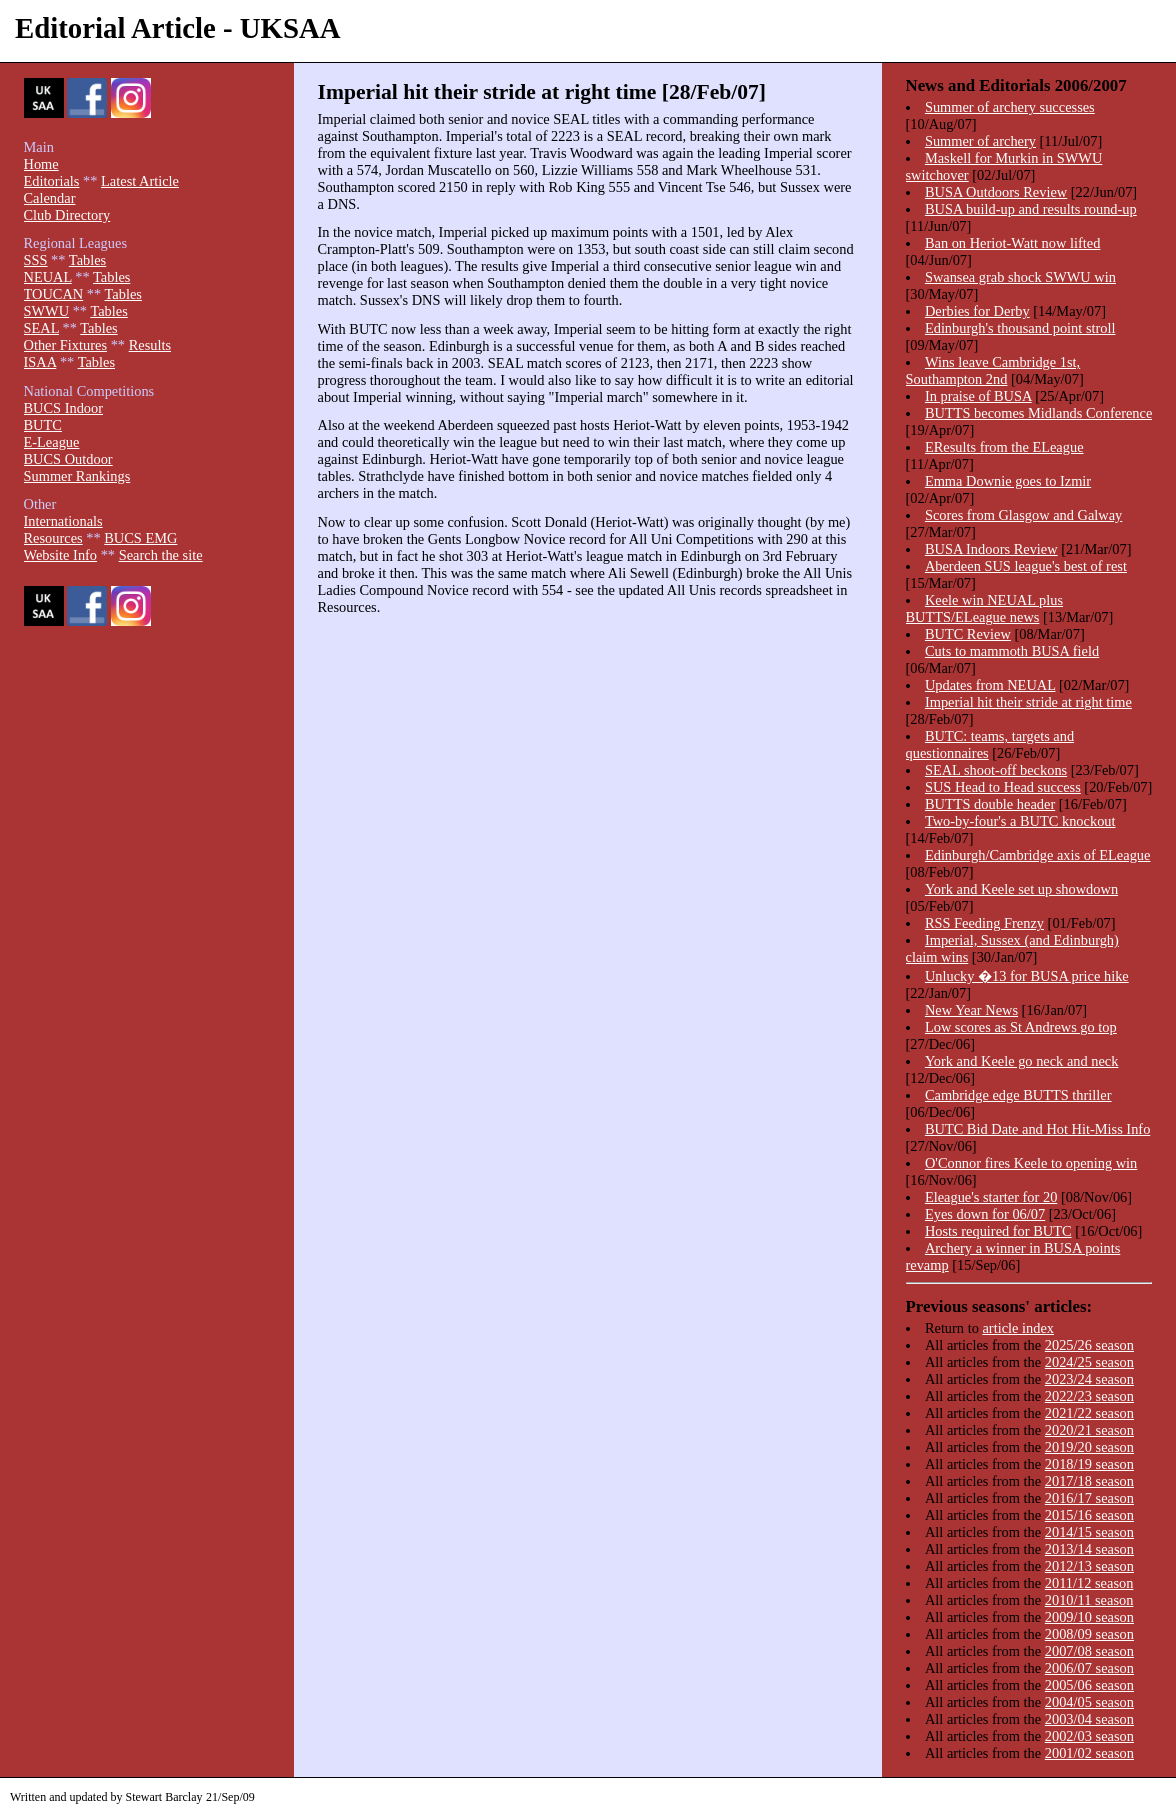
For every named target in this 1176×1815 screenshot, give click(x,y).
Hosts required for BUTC (998, 1231)
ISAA (40, 362)
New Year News (971, 1010)
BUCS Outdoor (68, 459)
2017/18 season (1089, 1481)
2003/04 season (1089, 1719)
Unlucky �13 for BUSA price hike (1027, 976)
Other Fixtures (66, 345)
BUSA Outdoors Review (996, 192)
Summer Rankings (77, 476)
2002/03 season (1089, 1736)
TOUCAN (54, 294)
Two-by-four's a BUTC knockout (1020, 821)
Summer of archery (980, 141)
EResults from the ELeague (1004, 447)
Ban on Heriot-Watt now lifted (1012, 243)
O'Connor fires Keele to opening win (1031, 1163)
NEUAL (48, 277)
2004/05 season (1089, 1702)
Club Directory (67, 215)
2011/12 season (1089, 1583)
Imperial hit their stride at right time (1028, 702)
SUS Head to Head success (1003, 787)
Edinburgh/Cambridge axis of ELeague (1038, 855)
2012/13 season (1089, 1566)
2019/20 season (1089, 1447)
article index (1018, 1328)
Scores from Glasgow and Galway (1023, 515)
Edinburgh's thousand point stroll (1020, 328)
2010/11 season (1089, 1600)
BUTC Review (968, 634)
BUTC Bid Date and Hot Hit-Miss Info (1037, 1129)
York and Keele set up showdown (1021, 889)
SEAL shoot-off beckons (996, 770)
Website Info (61, 555)
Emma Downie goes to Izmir (1008, 481)
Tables (87, 260)
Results (150, 345)
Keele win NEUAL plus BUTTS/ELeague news (985, 608)
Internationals (63, 521)
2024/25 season (1089, 1362)
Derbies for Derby (977, 311)
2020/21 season (1089, 1430)
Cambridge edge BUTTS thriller (1018, 1095)
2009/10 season (1089, 1617)
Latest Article (140, 181)
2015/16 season (1089, 1515)
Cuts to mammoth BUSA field (1012, 651)
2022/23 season (1089, 1396)
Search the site (161, 555)
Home (41, 164)
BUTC (43, 425)
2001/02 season (1089, 1753)
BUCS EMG (140, 538)
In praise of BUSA (978, 396)
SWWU (47, 311)
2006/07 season (1089, 1668)
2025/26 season (1089, 1345)
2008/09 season (1089, 1634)
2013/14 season (1089, 1549)
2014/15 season (1089, 1532)
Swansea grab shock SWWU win (1020, 277)
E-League (52, 442)
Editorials (52, 181)
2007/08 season (1089, 1651)
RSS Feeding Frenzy (984, 923)
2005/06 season (1089, 1685)
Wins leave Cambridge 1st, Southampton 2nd (993, 370)
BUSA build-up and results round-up (1031, 209)
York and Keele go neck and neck (1022, 1061)
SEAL (41, 328)
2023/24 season (1089, 1379)
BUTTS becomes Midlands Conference (1038, 413)
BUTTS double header (990, 804)
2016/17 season (1089, 1498)
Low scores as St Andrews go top (1021, 1027)
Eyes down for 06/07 (985, 1214)
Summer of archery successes (1010, 107)
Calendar (50, 198)
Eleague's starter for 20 (991, 1197)
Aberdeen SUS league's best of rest (1026, 566)
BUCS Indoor (64, 408)
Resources (53, 538)
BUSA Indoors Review (991, 549)
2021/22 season (1089, 1413)
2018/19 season (1089, 1464)
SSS (36, 260)
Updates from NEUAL (990, 685)
